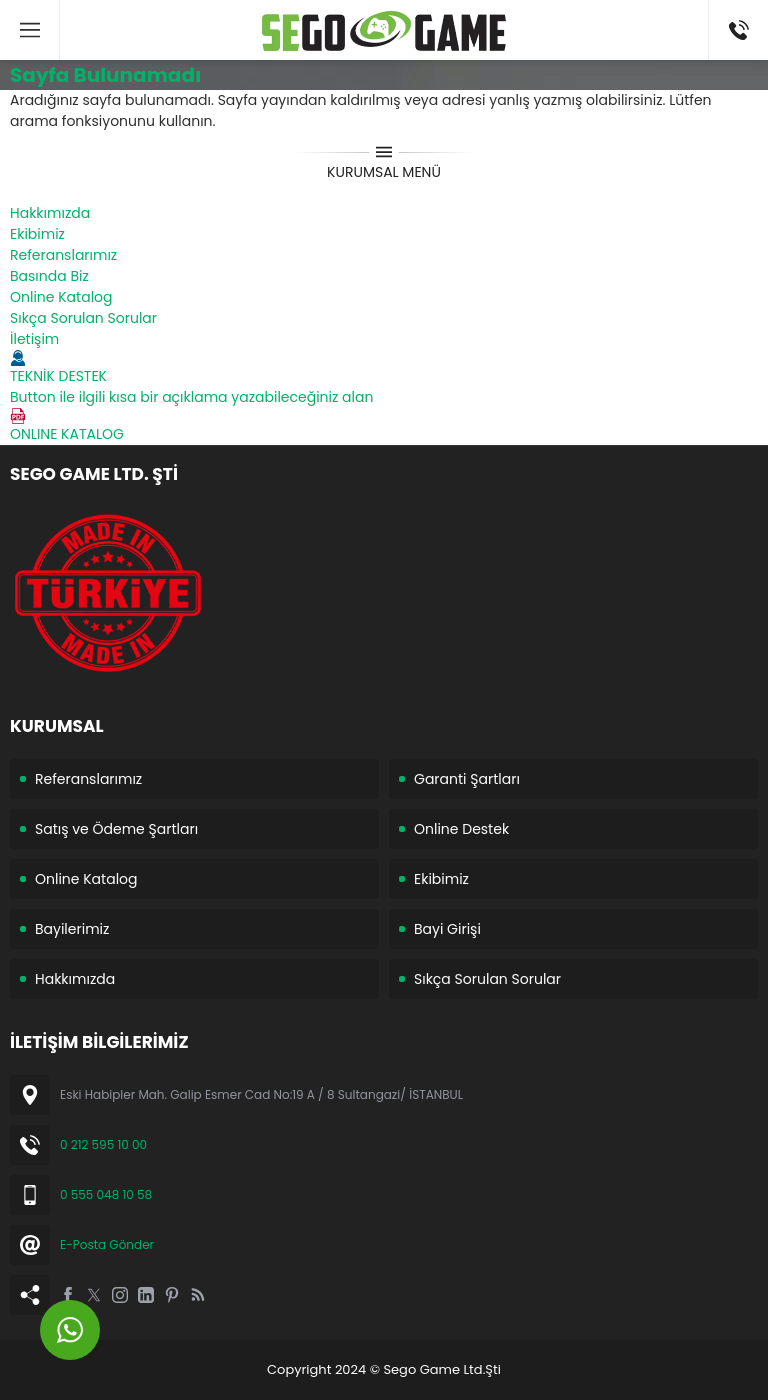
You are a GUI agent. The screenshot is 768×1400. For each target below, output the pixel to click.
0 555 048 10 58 (106, 1194)
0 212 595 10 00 (103, 1144)
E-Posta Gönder (107, 1244)
